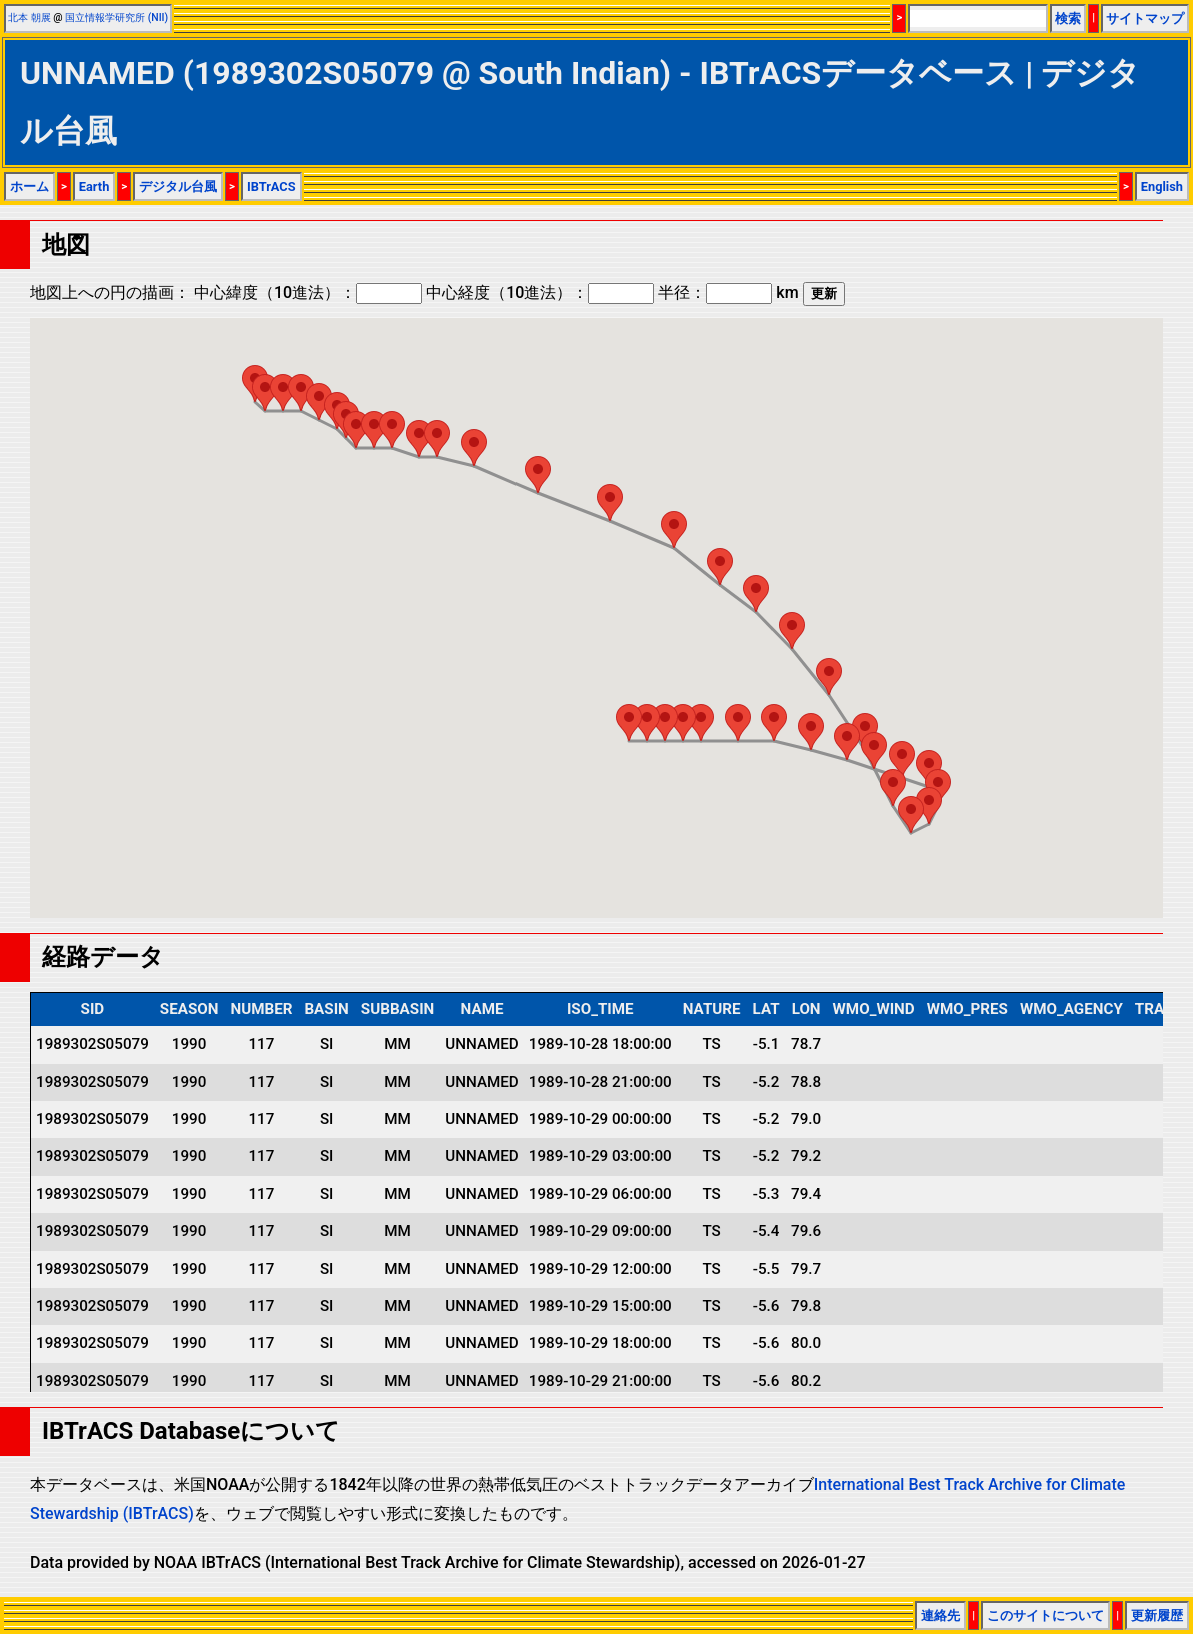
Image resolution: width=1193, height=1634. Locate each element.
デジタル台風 (178, 186)
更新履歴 (1157, 1615)
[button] (265, 392)
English (1162, 186)
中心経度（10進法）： (540, 292)
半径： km (728, 292)
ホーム (29, 186)
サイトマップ (1145, 18)
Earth (94, 186)
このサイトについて (1045, 1615)
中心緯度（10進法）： (308, 292)
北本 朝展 (29, 17)
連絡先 (940, 1615)
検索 (1068, 18)
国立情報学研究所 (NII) (116, 17)
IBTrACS (271, 186)
